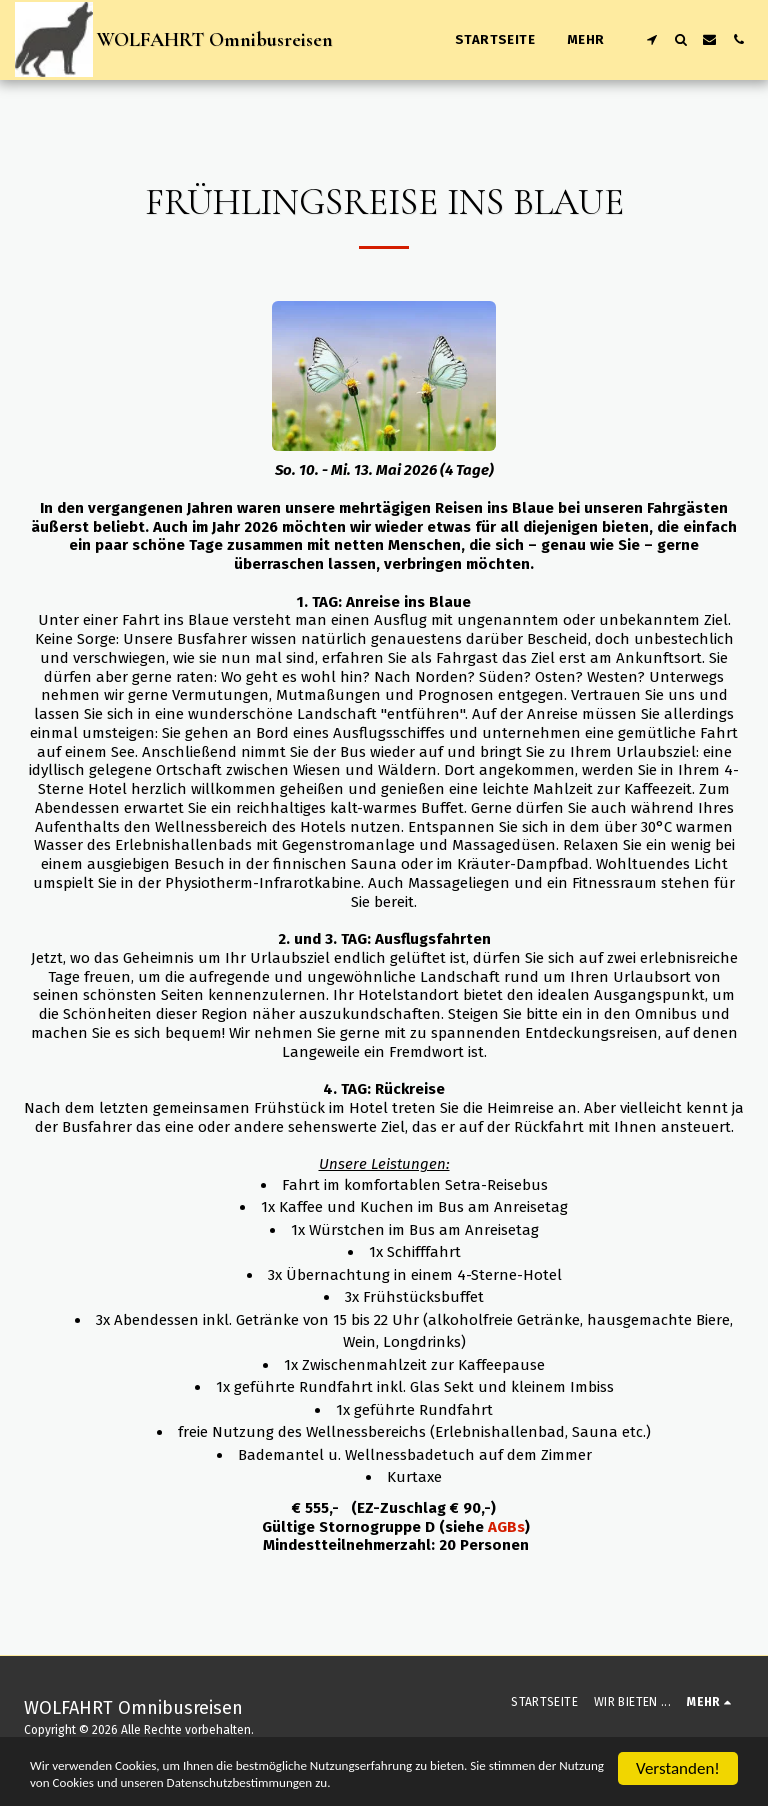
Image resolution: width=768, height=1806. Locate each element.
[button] (651, 39)
